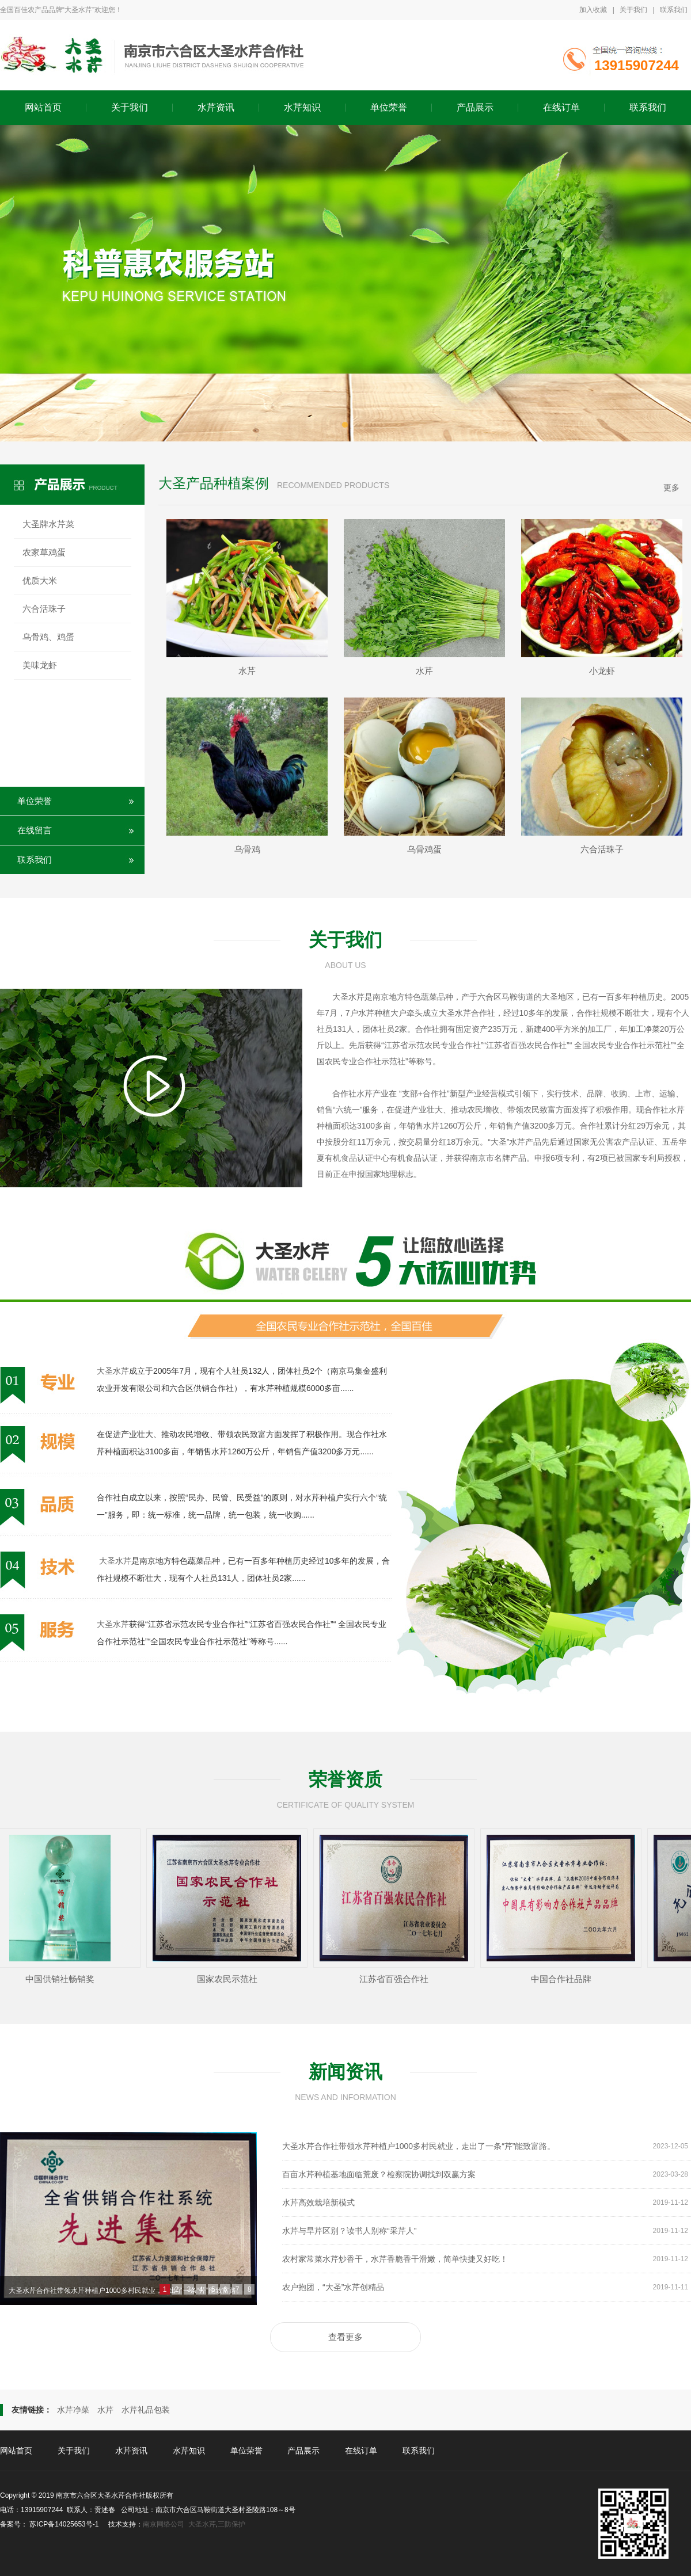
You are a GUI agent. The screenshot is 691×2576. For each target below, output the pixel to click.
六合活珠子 (44, 608)
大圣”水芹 (508, 1141)
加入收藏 (593, 10)
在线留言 (34, 830)
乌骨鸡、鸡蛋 (48, 637)
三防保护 (231, 2524)
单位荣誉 (388, 107)
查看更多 (345, 2337)
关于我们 (633, 10)
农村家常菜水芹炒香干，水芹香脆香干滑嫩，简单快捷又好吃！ (485, 2259)
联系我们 (674, 10)
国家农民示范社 (230, 1979)
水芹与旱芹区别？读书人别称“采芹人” (485, 2231)
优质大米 (39, 580)
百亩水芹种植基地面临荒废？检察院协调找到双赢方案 (485, 2174)
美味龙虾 (39, 665)
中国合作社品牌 (564, 1979)
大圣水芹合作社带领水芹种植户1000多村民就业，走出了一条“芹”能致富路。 (126, 2291)
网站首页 (43, 107)
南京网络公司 (163, 2524)
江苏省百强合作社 (396, 1979)
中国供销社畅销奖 (62, 1979)
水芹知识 (302, 107)
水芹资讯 (216, 107)
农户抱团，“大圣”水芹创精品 (485, 2287)
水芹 (105, 2409)
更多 (671, 487)
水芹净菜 (73, 2409)
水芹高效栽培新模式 (485, 2202)
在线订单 (561, 107)
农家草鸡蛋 (44, 552)
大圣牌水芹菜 (48, 524)
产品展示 (475, 107)
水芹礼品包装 (146, 2409)
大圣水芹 (348, 996)
